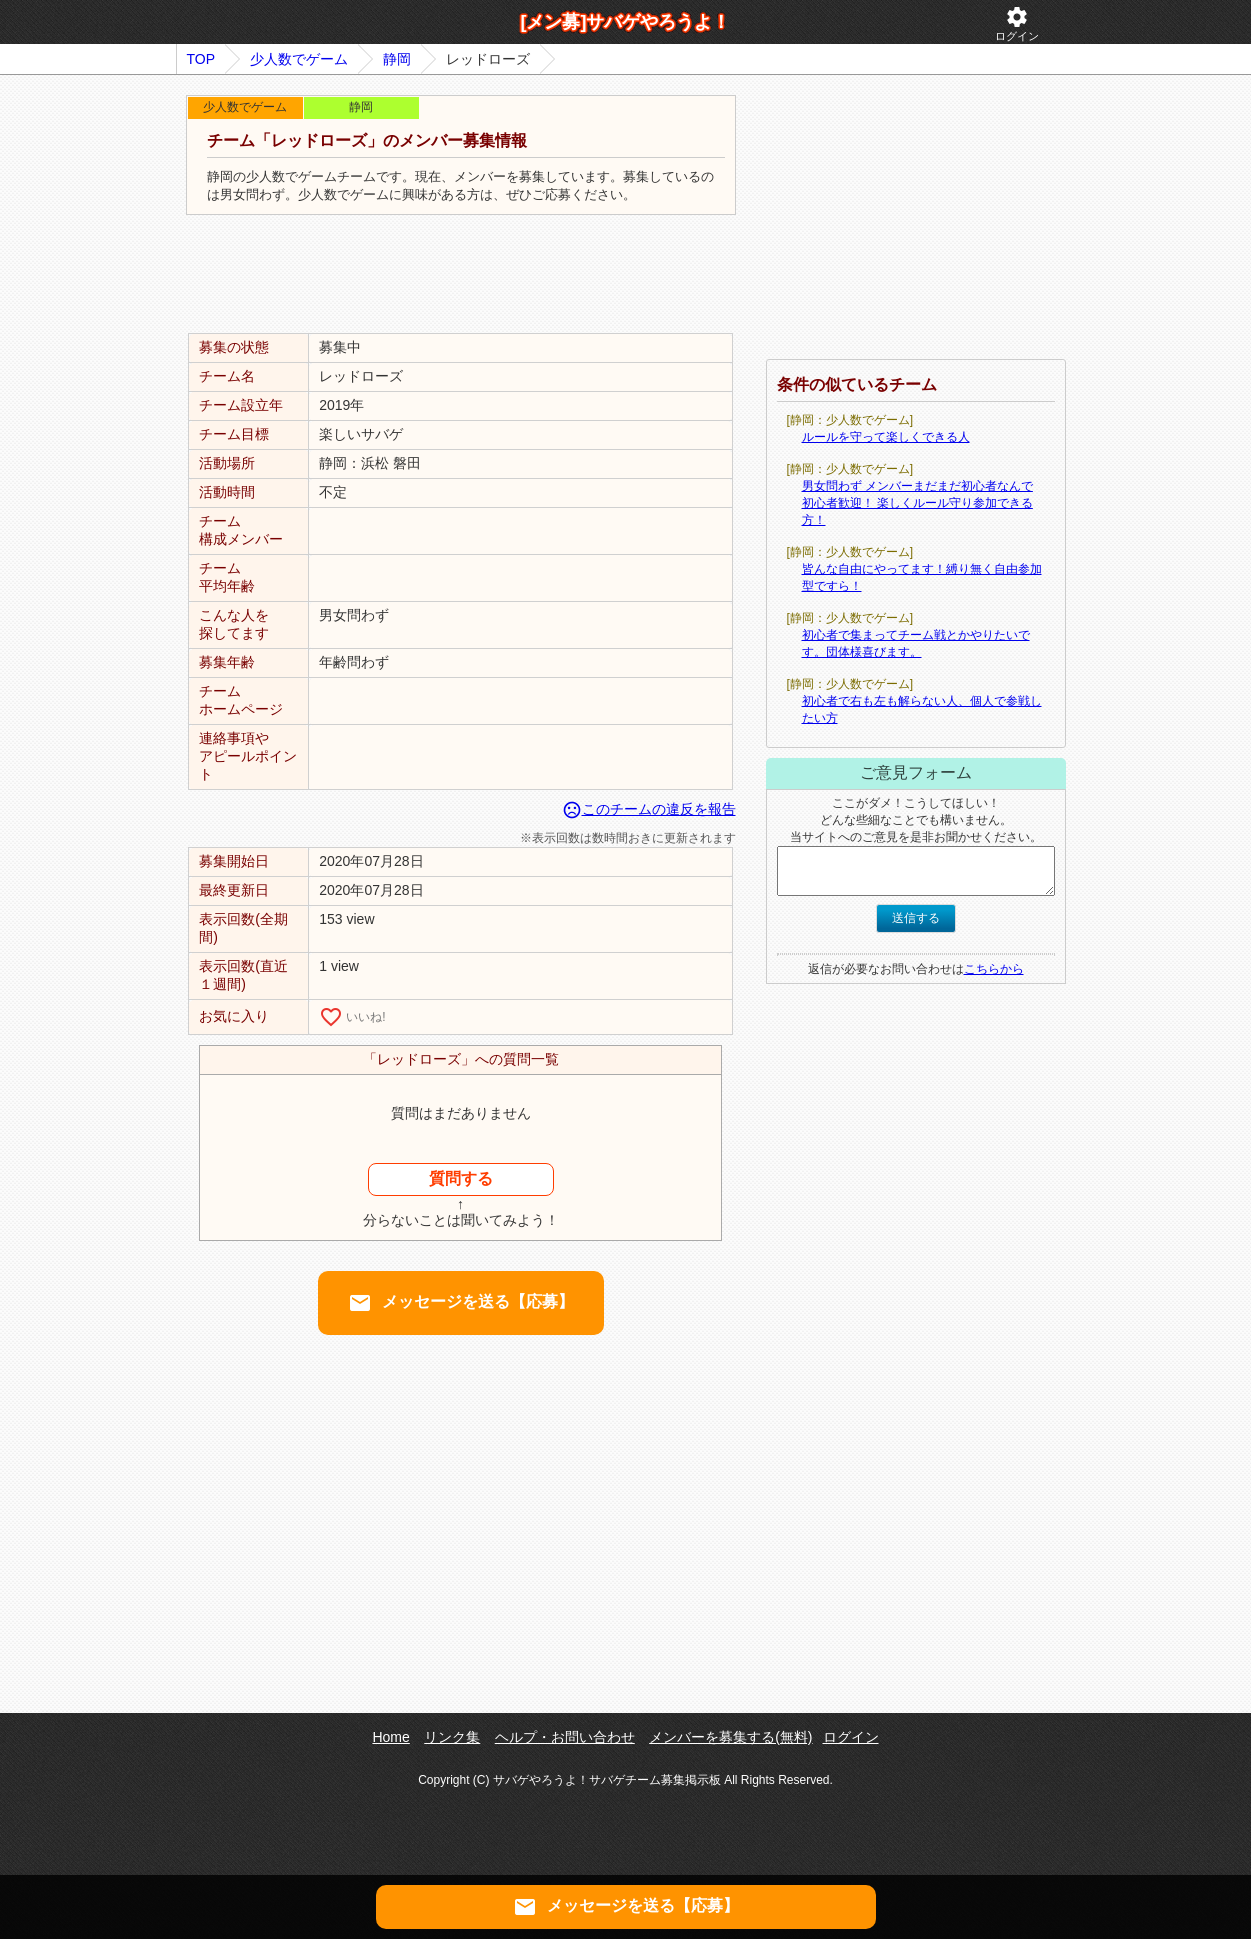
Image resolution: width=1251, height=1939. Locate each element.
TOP (201, 59)
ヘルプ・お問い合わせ (565, 1737)
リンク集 (452, 1737)
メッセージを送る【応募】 (461, 1303)
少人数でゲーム (299, 59)
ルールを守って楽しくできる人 (886, 437)
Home (390, 1737)
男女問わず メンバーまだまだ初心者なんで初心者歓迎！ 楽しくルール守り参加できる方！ (917, 503)
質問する (461, 1178)
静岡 (397, 59)
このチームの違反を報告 (649, 809)
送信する (916, 918)
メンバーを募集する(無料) (730, 1737)
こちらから (994, 969)
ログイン (1017, 23)
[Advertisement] (461, 275)
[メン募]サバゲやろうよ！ (626, 22)
